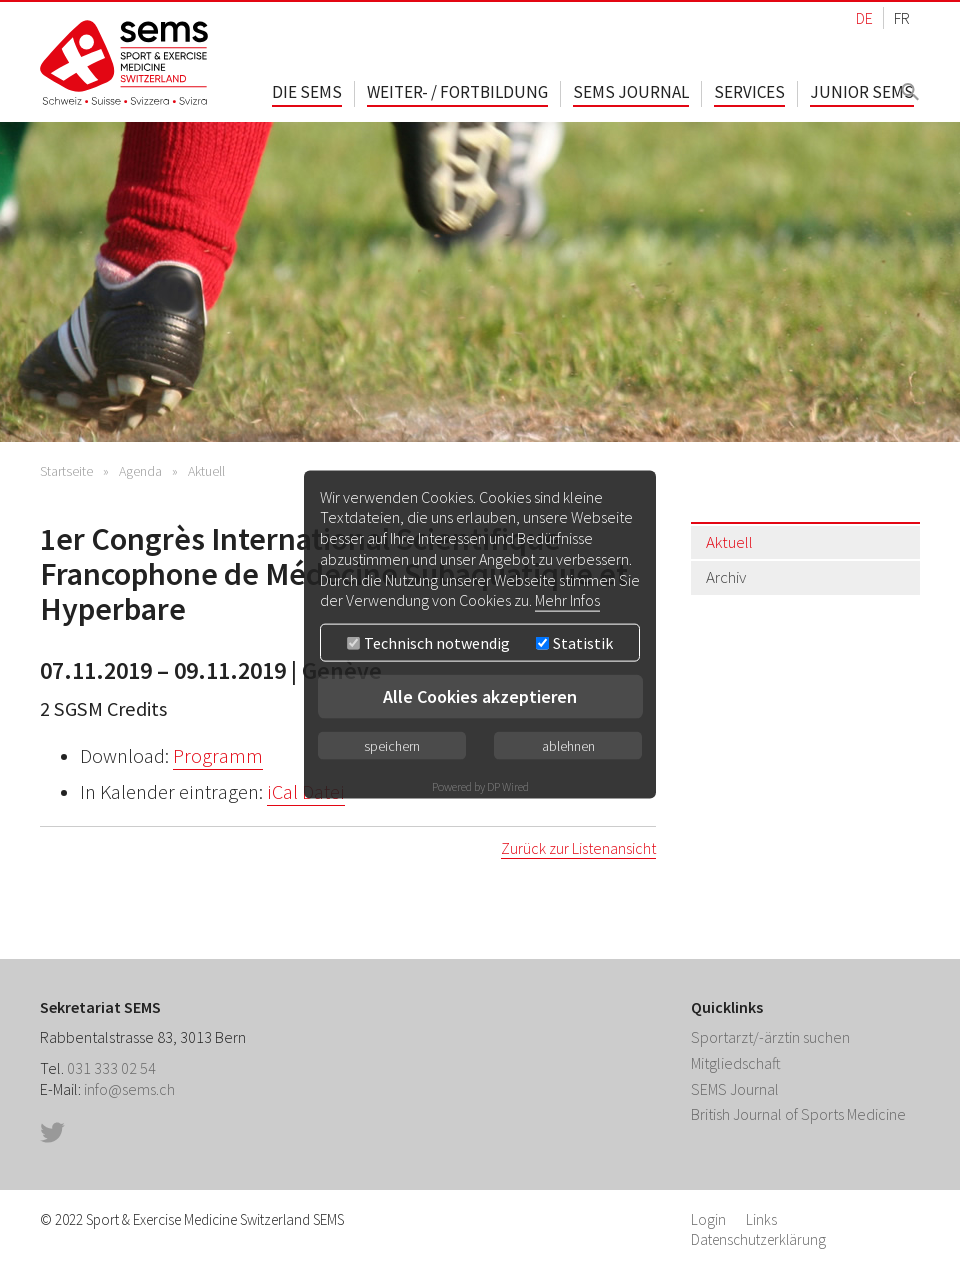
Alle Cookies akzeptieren (480, 696)
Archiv (726, 577)
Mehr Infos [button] (567, 600)
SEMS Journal (631, 92)
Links (761, 1219)
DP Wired (508, 786)
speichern (392, 746)
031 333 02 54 (111, 1068)
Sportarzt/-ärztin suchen (770, 1037)
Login (708, 1219)
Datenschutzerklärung (758, 1239)
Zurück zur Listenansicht (578, 848)
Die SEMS (307, 92)
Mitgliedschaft (736, 1063)
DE (864, 18)
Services (749, 92)
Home (125, 62)
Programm (218, 756)
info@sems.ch (129, 1089)
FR (902, 18)
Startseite (66, 471)
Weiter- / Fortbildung (457, 92)
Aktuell (206, 471)
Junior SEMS (862, 92)
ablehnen (568, 746)
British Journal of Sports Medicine (798, 1114)
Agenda (140, 471)
